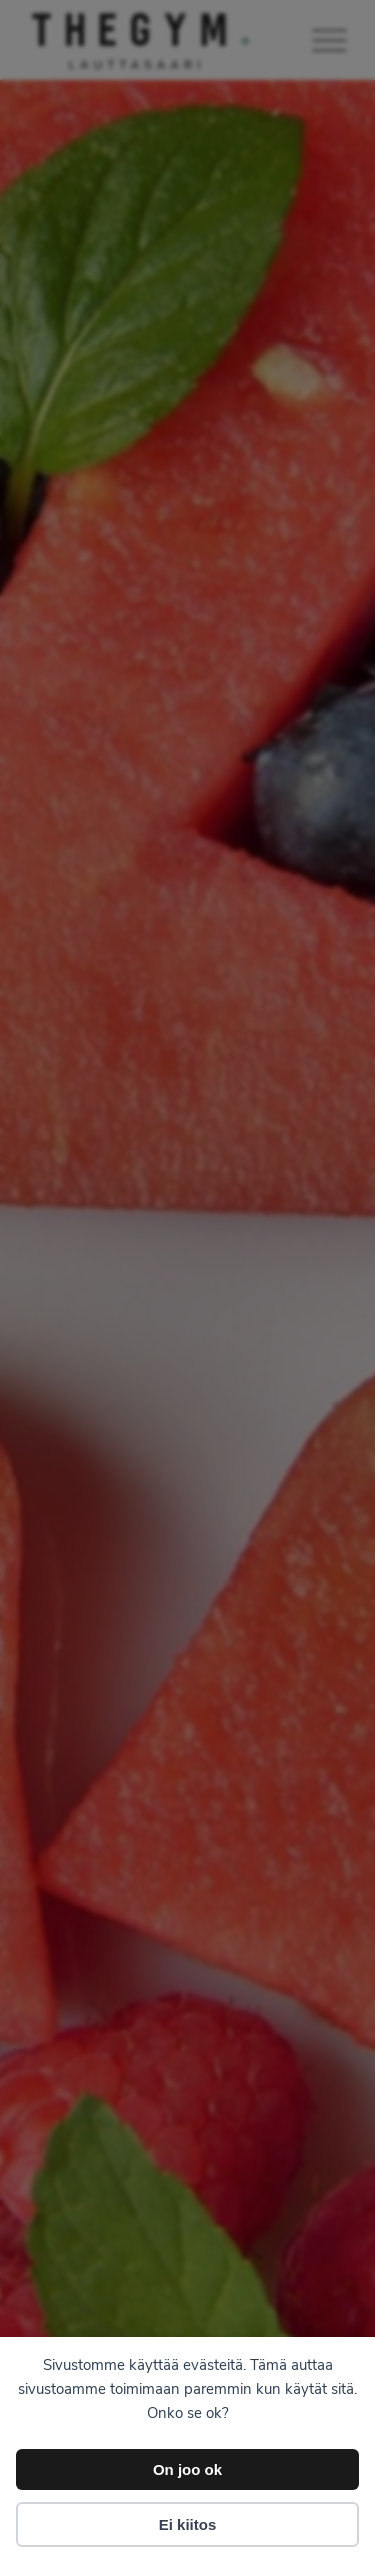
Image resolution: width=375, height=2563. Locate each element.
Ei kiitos (188, 2524)
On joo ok (187, 2469)
